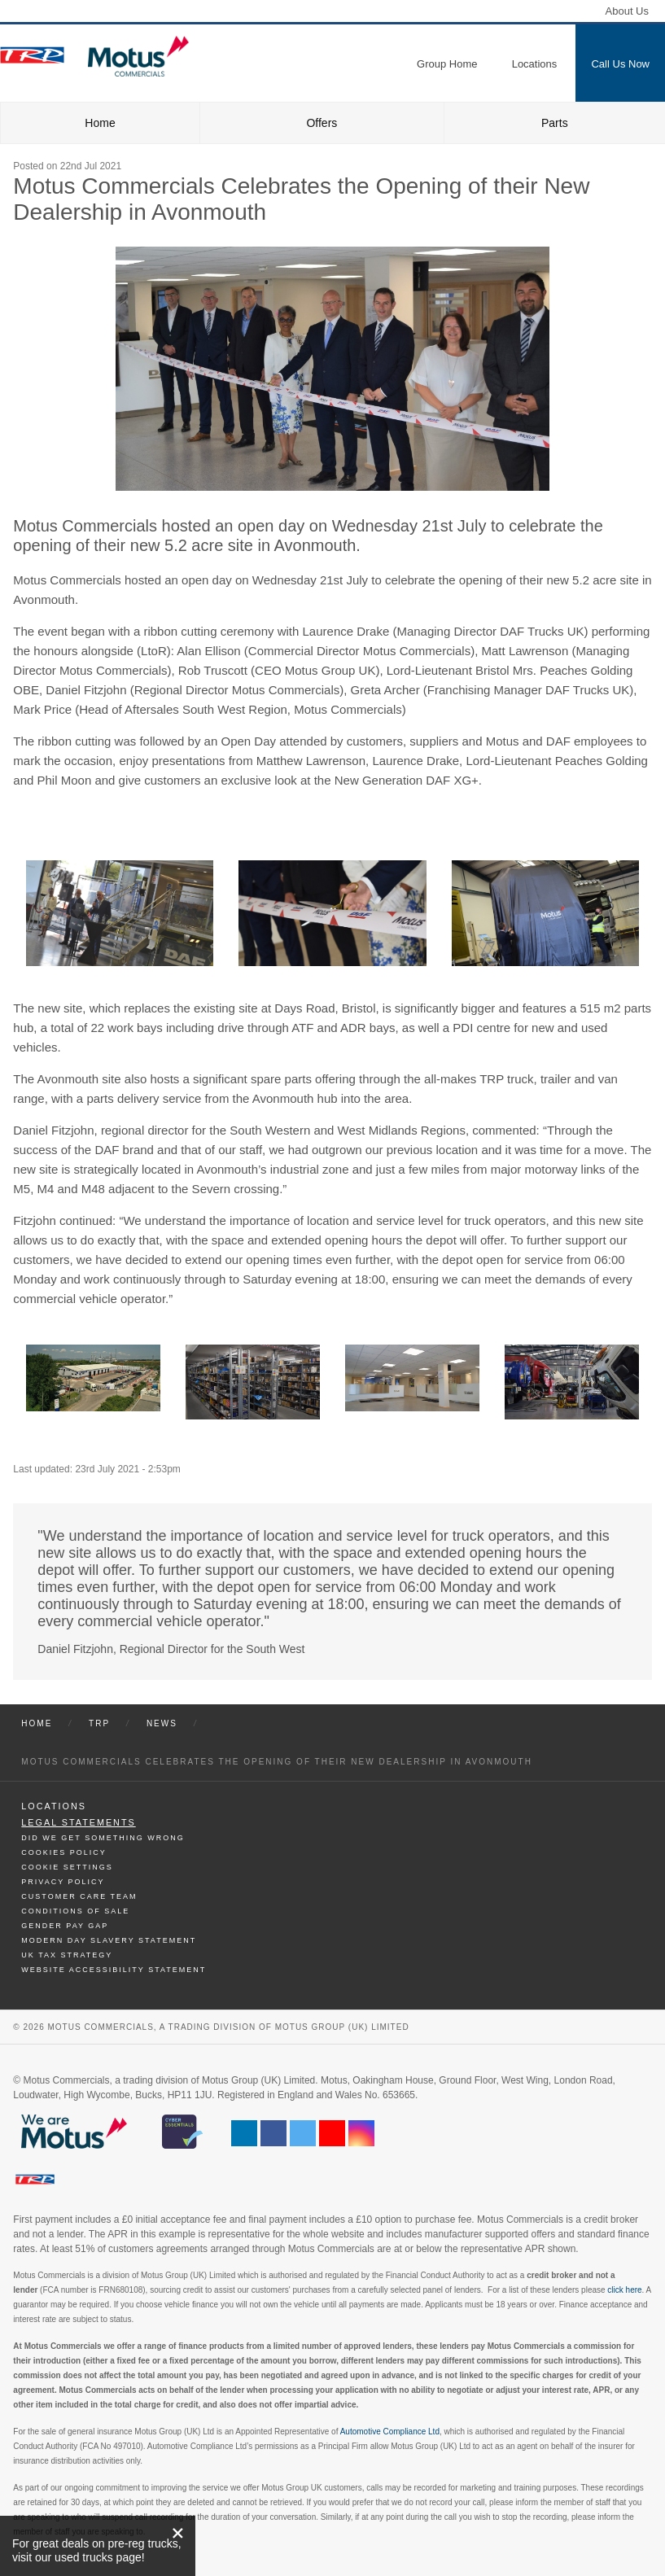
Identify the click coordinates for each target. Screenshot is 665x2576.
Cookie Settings (67, 1867)
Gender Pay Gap (64, 1926)
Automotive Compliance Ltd (390, 2431)
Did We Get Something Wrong (102, 1838)
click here (624, 2289)
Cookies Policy (64, 1852)
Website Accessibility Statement (113, 1970)
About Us (627, 11)
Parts (554, 122)
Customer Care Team (79, 1896)
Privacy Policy (62, 1882)
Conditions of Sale (75, 1911)
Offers (321, 122)
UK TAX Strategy (66, 1955)
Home (100, 122)
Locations (53, 1806)
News (162, 1723)
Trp (99, 1723)
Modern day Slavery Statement (108, 1940)
